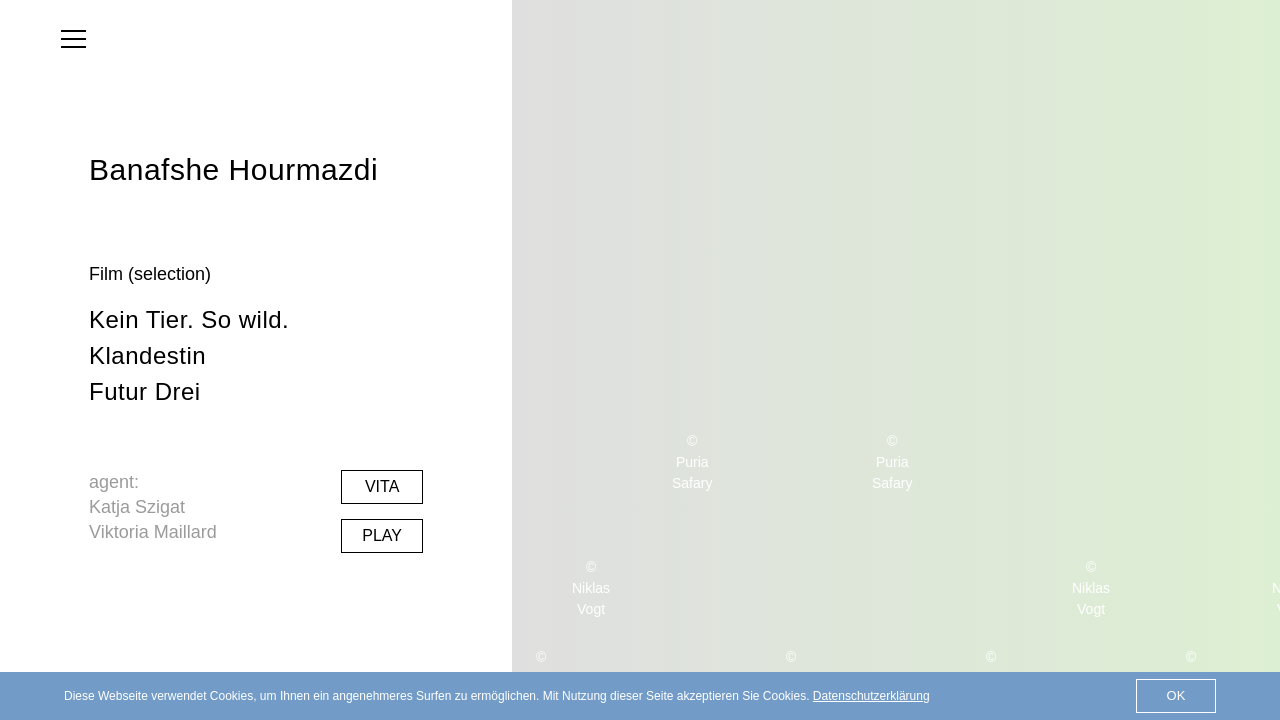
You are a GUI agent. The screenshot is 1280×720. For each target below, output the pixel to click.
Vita (382, 486)
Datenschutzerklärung (871, 696)
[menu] (73, 39)
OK (1176, 695)
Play (382, 535)
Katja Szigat (137, 507)
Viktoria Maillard (153, 532)
